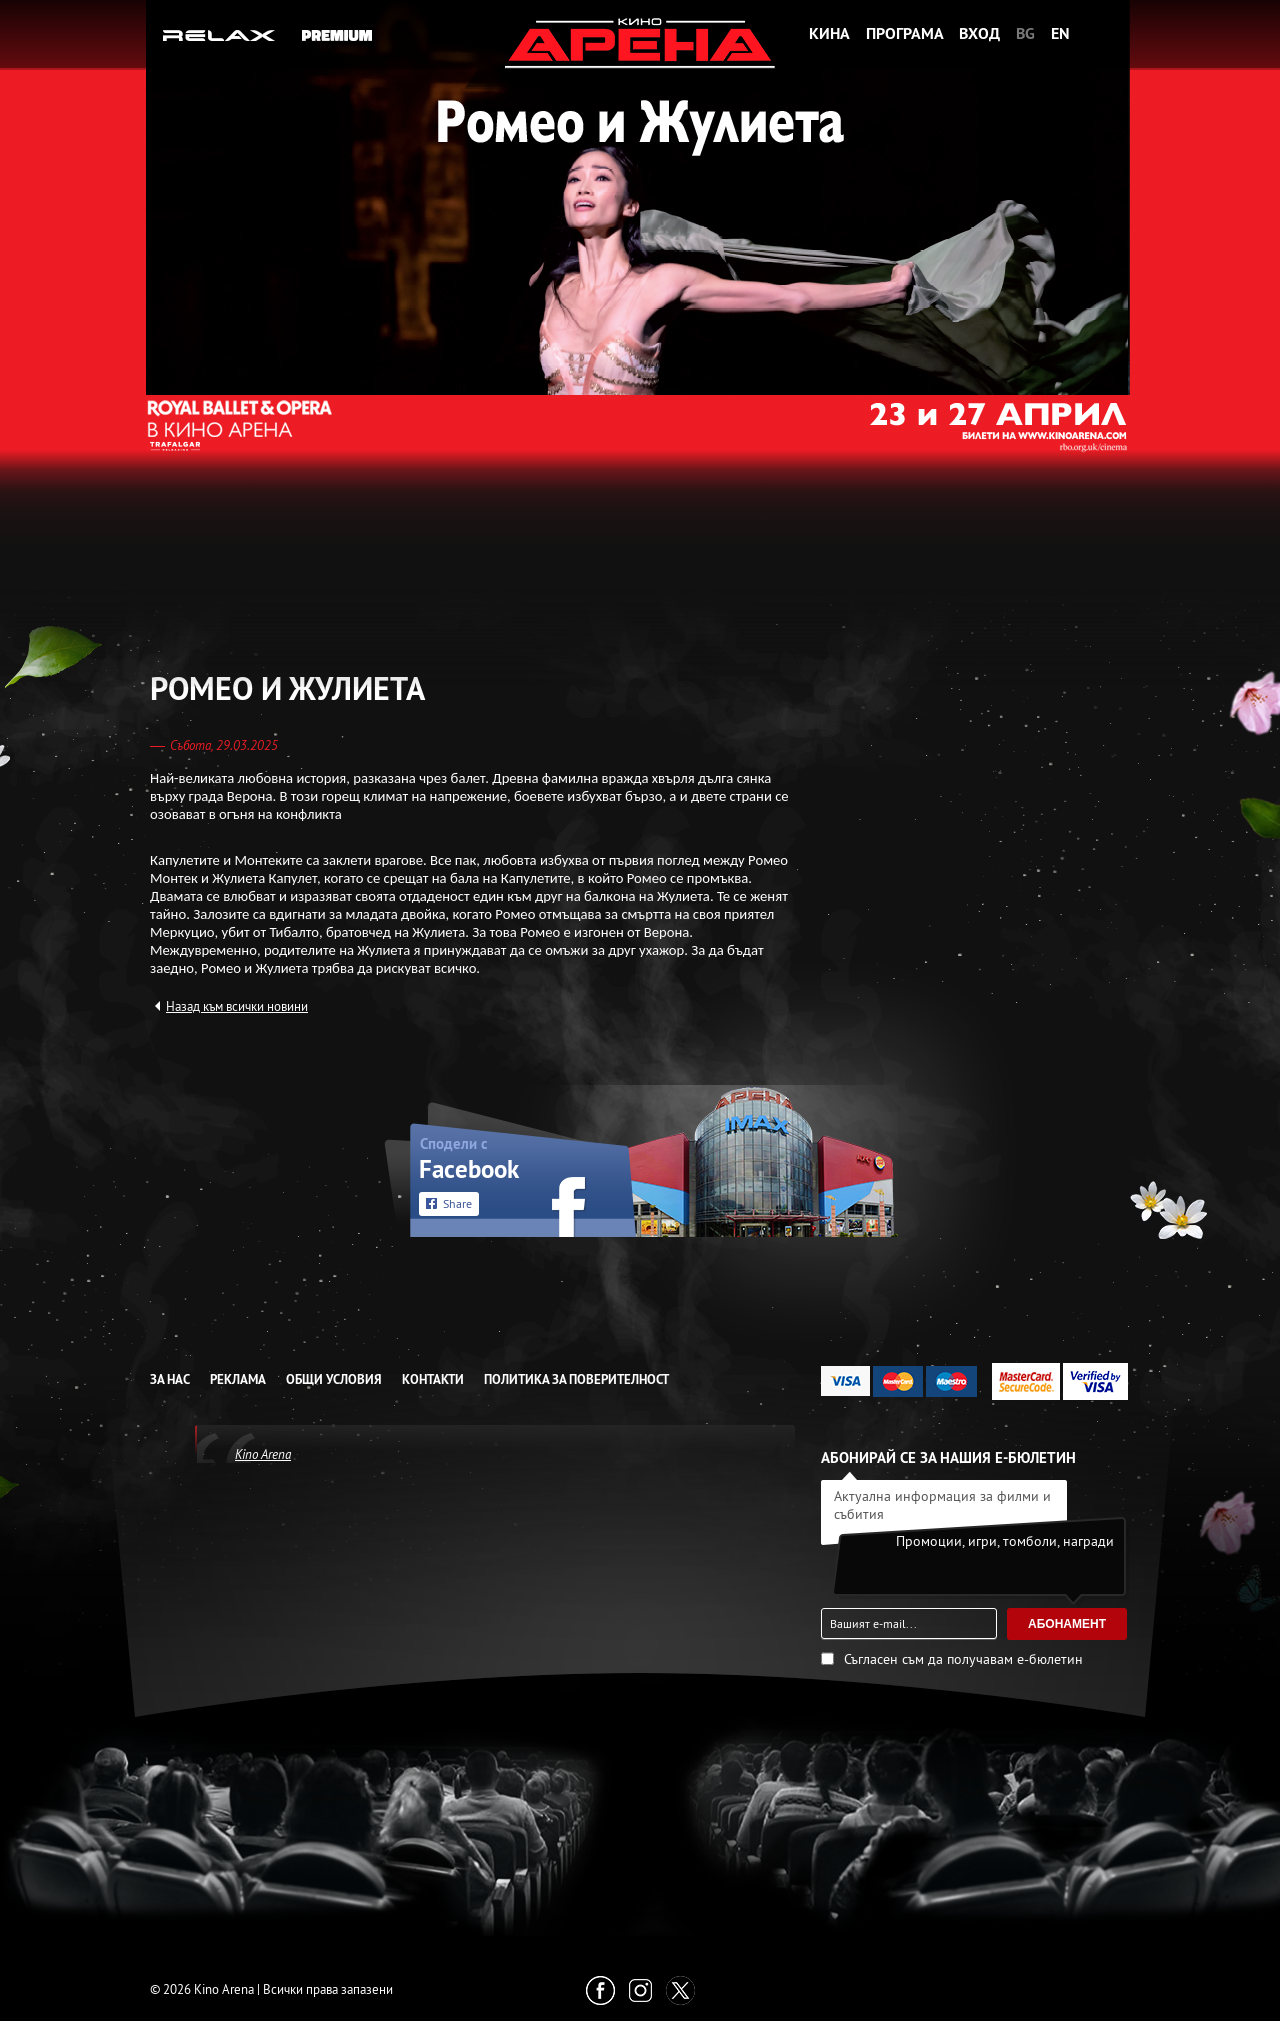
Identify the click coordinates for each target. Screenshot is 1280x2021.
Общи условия (334, 1379)
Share (457, 1203)
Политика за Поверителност (576, 1379)
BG (1025, 33)
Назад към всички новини (237, 1006)
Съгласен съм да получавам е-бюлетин (963, 1659)
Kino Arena (263, 1454)
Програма (905, 33)
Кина (829, 33)
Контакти (433, 1379)
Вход (979, 33)
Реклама (238, 1379)
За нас (170, 1379)
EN (1060, 33)
